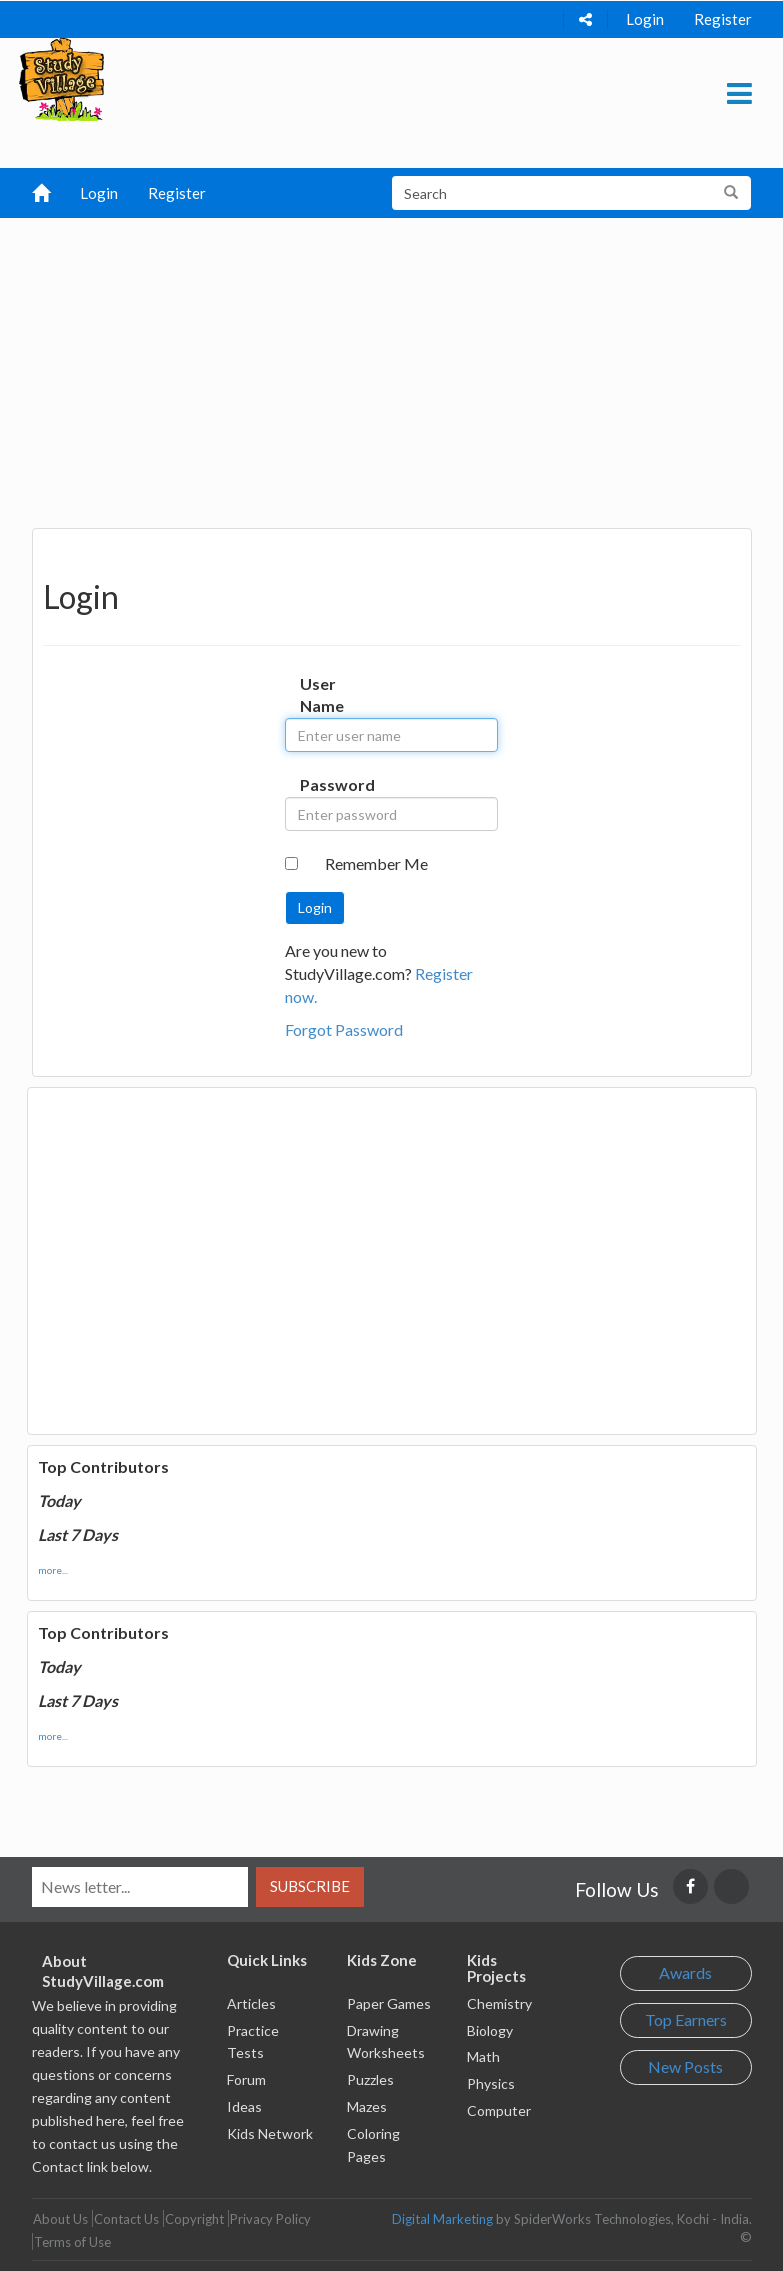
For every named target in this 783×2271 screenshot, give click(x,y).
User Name (319, 695)
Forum (246, 2079)
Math (483, 2056)
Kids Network (270, 2133)
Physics (491, 2083)
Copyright (194, 2219)
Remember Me (376, 863)
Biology (490, 2030)
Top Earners (686, 2019)
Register (723, 19)
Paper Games (389, 2003)
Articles (251, 2003)
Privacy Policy (270, 2219)
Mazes (367, 2106)
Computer (499, 2110)
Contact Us (126, 2219)
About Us (60, 2219)
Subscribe (310, 1886)
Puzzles (370, 2079)
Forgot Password (344, 1029)
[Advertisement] (392, 368)
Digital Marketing (442, 2219)
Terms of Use (72, 2242)
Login (645, 19)
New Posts (685, 2066)
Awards (685, 1972)
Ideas (244, 2106)
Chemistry (499, 2003)
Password (319, 784)
